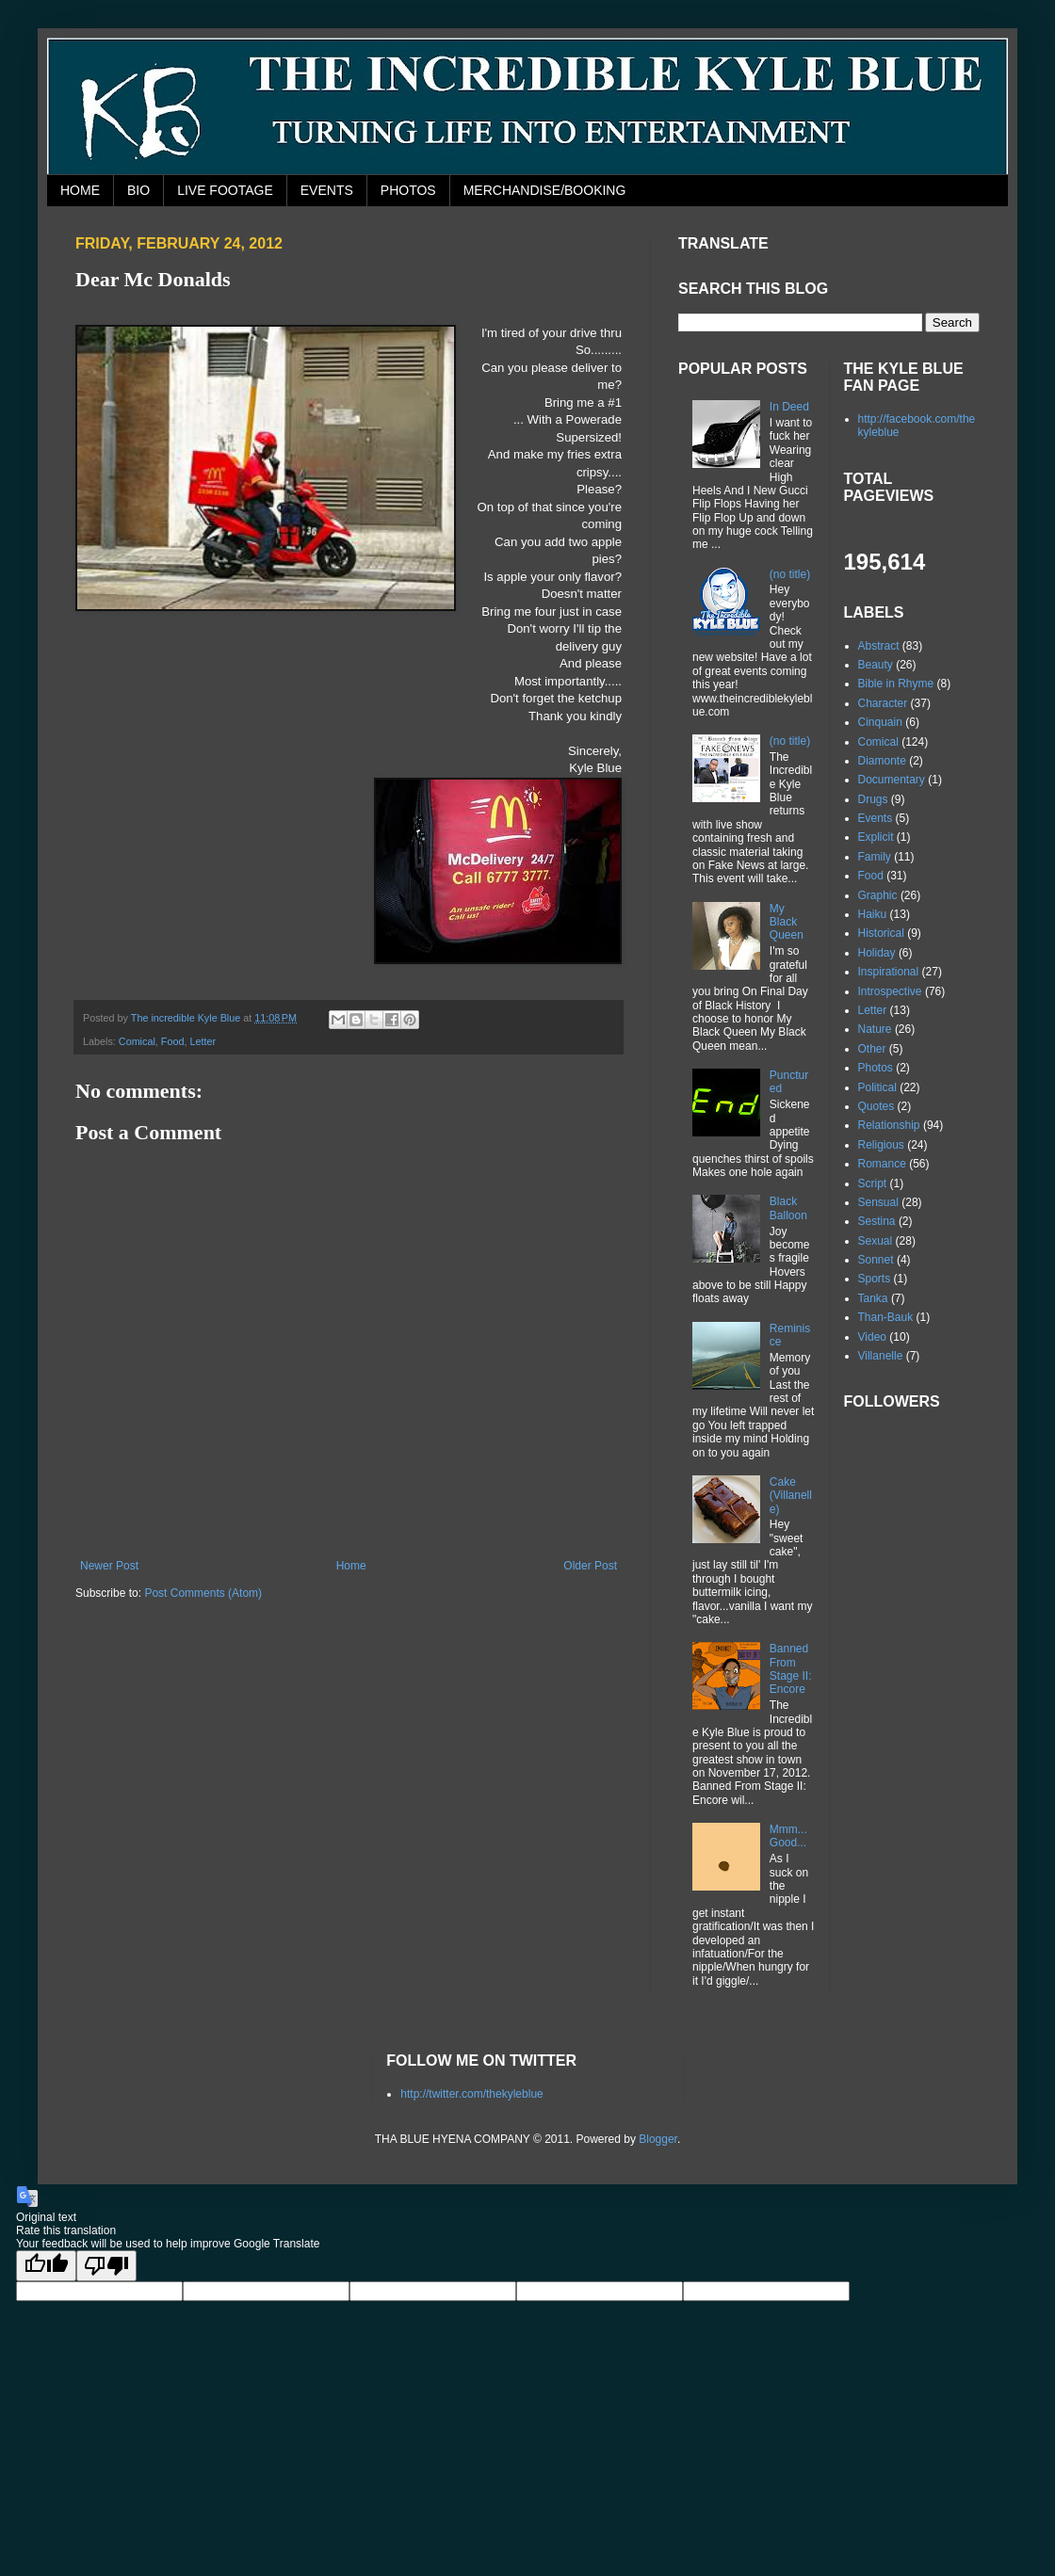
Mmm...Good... (788, 1836)
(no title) (790, 574)
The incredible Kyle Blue (187, 1017)
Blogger (658, 2139)
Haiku (872, 914)
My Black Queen (786, 922)
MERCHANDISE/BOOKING (544, 190)
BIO (138, 190)
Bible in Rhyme (896, 683)
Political (877, 1087)
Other (872, 1048)
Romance (882, 1163)
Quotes (876, 1106)
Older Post (590, 1565)
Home (351, 1565)
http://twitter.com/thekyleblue (471, 2094)
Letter (202, 1041)
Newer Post (109, 1565)
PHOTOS (408, 190)
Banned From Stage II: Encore (791, 1669)
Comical (137, 1041)
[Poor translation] (106, 2265)
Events (875, 818)
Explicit (876, 837)
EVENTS (326, 190)
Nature (875, 1029)
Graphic (878, 895)
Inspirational (888, 971)
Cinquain (880, 722)
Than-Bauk (886, 1317)
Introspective (890, 991)
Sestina (877, 1221)
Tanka (873, 1298)
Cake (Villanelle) (791, 1495)
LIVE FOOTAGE (225, 190)
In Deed (789, 406)
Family (874, 856)
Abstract (879, 645)
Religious (881, 1144)
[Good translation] (46, 2265)
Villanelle (880, 1355)
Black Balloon (788, 1208)
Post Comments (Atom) (203, 1593)
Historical (881, 933)
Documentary (891, 779)
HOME (80, 190)
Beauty (875, 664)
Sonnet (876, 1259)
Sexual (875, 1241)
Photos (875, 1067)
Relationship (889, 1125)
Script (872, 1183)
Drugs (873, 799)
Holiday (877, 952)
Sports (874, 1278)
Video (872, 1337)
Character (883, 703)
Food (173, 1041)
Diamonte (882, 760)
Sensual (878, 1202)
